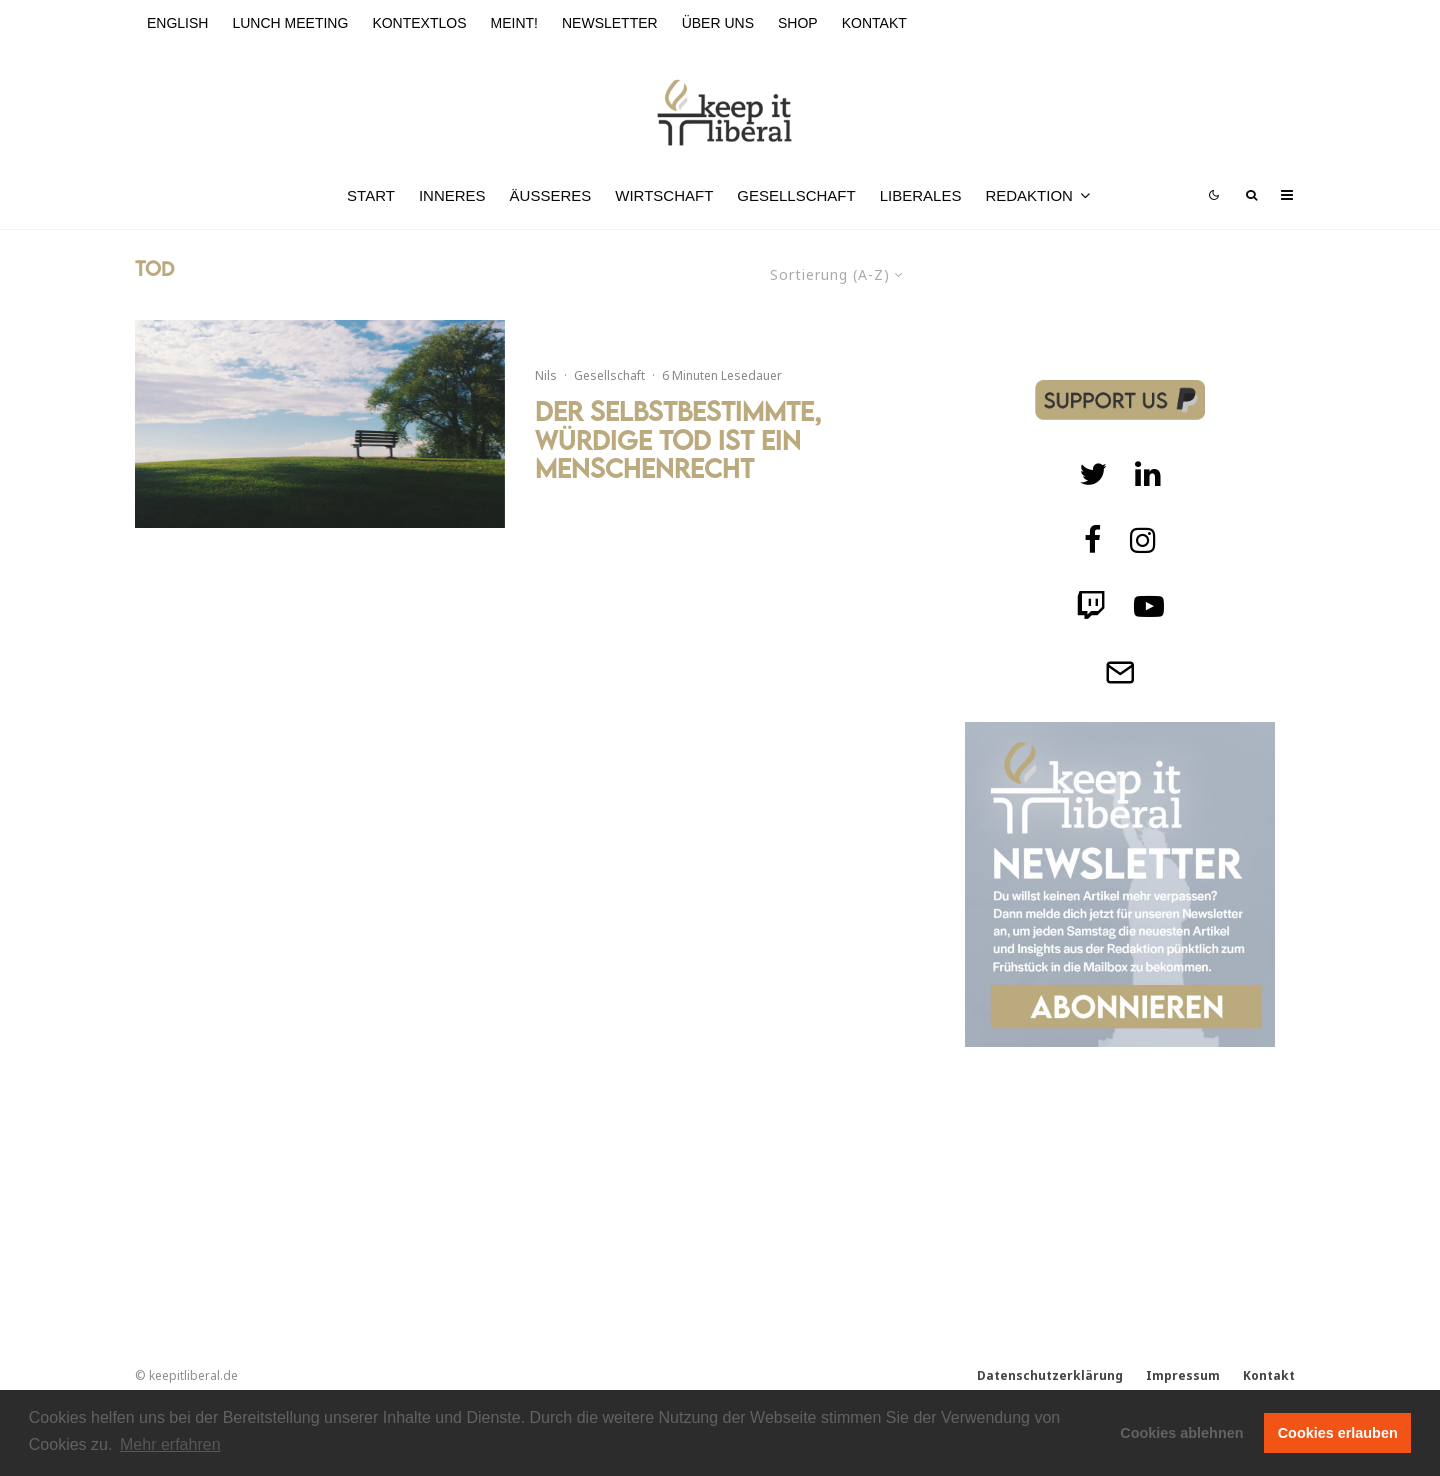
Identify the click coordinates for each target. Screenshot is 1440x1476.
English (177, 23)
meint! (514, 23)
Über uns (718, 23)
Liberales (921, 195)
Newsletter (610, 23)
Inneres (452, 195)
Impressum (1183, 1375)
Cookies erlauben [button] (1338, 1433)
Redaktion (1029, 195)
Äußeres (551, 195)
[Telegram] (1120, 672)
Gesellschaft (796, 195)
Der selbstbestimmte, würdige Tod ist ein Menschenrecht (678, 440)
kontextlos (419, 23)
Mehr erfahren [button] (170, 1444)
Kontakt (874, 23)
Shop (798, 23)
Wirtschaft (664, 195)
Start (371, 195)
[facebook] (1093, 540)
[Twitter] (1093, 474)
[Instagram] (1143, 540)
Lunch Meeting (290, 23)
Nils (546, 375)
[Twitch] (1148, 474)
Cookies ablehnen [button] (1181, 1433)
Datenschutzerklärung (1050, 1375)
